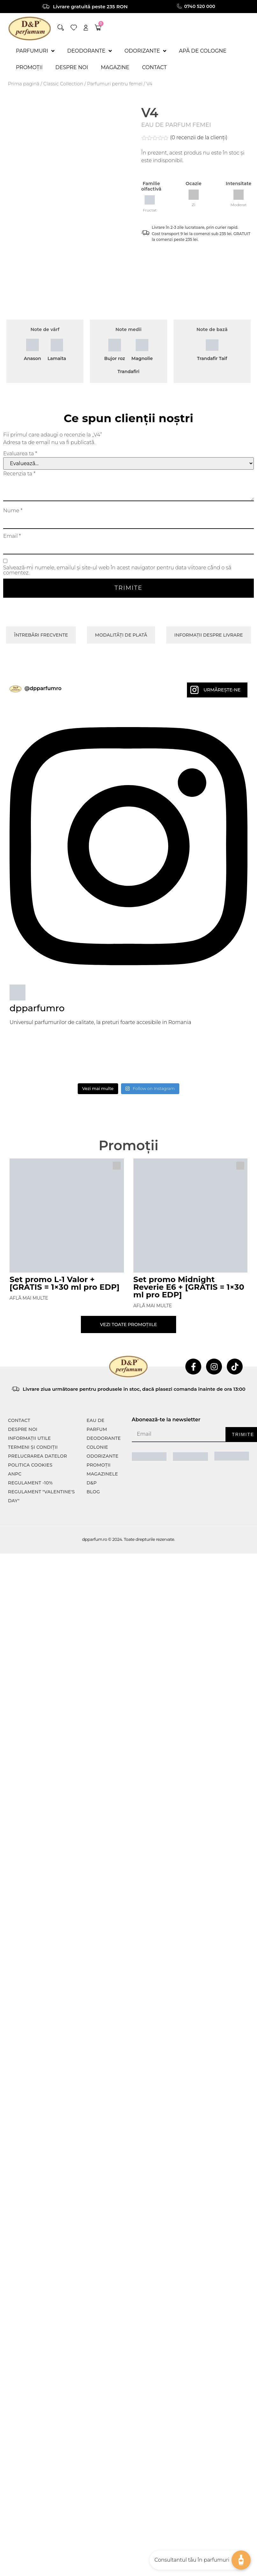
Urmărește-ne (221, 690)
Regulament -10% (30, 1483)
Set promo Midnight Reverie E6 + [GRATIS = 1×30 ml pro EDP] (188, 1287)
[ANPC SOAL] (190, 1456)
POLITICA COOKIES (30, 1465)
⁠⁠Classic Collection (63, 84)
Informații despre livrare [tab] (208, 635)
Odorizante (102, 1456)
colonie (97, 1447)
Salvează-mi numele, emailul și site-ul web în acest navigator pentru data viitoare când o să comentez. (117, 570)
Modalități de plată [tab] (121, 635)
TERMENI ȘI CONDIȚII (33, 1447)
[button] (60, 27)
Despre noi (22, 1429)
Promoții (99, 1465)
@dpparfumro (43, 688)
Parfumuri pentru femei (114, 84)
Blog (93, 1492)
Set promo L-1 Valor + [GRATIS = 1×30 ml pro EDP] (64, 1283)
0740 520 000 (199, 6)
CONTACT (19, 1420)
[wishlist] (73, 27)
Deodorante (104, 1438)
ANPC (15, 1474)
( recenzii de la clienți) (198, 137)
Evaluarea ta (20, 453)
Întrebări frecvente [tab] (41, 635)
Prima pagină (23, 84)
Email (12, 536)
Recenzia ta (19, 473)
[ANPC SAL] (149, 1456)
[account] (85, 27)
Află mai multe (29, 1298)
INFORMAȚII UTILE (29, 1438)
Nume (12, 510)
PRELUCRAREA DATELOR (37, 1456)
